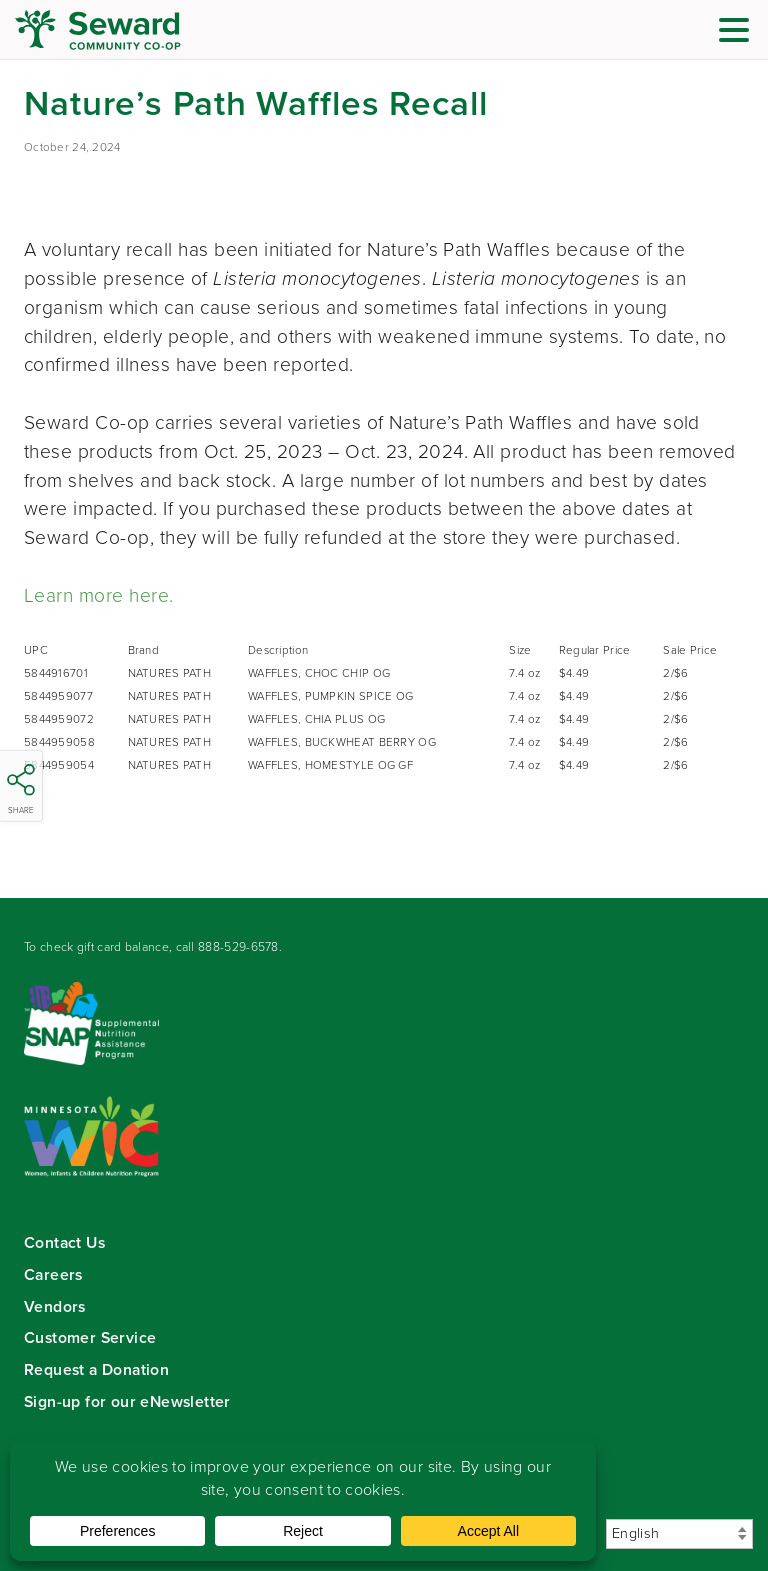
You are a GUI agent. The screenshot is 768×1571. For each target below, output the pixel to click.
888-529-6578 (238, 947)
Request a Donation (96, 1369)
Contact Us (64, 1242)
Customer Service (90, 1337)
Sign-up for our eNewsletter (127, 1401)
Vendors (55, 1306)
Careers (53, 1274)
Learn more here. (99, 595)
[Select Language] (679, 1534)
